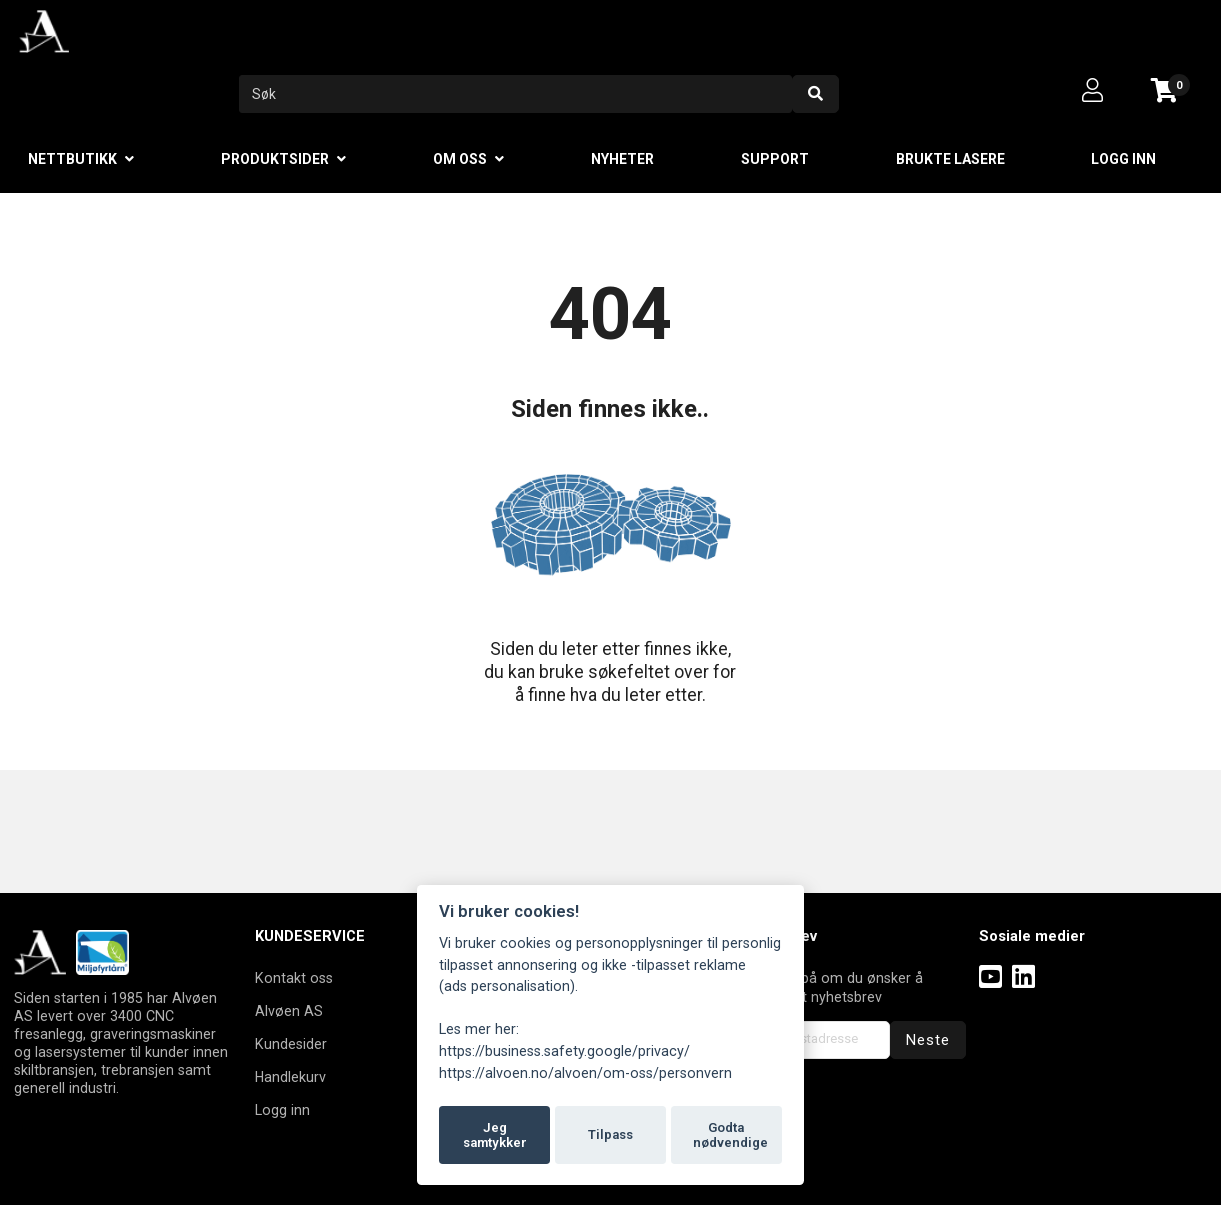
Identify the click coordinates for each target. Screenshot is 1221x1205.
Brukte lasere (950, 159)
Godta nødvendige (730, 1135)
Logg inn (1123, 159)
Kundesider (291, 1044)
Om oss (460, 159)
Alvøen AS (289, 1011)
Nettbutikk (72, 159)
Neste (928, 1040)
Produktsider (275, 159)
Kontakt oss (294, 978)
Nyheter (622, 159)
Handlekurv (290, 1077)
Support (775, 159)
